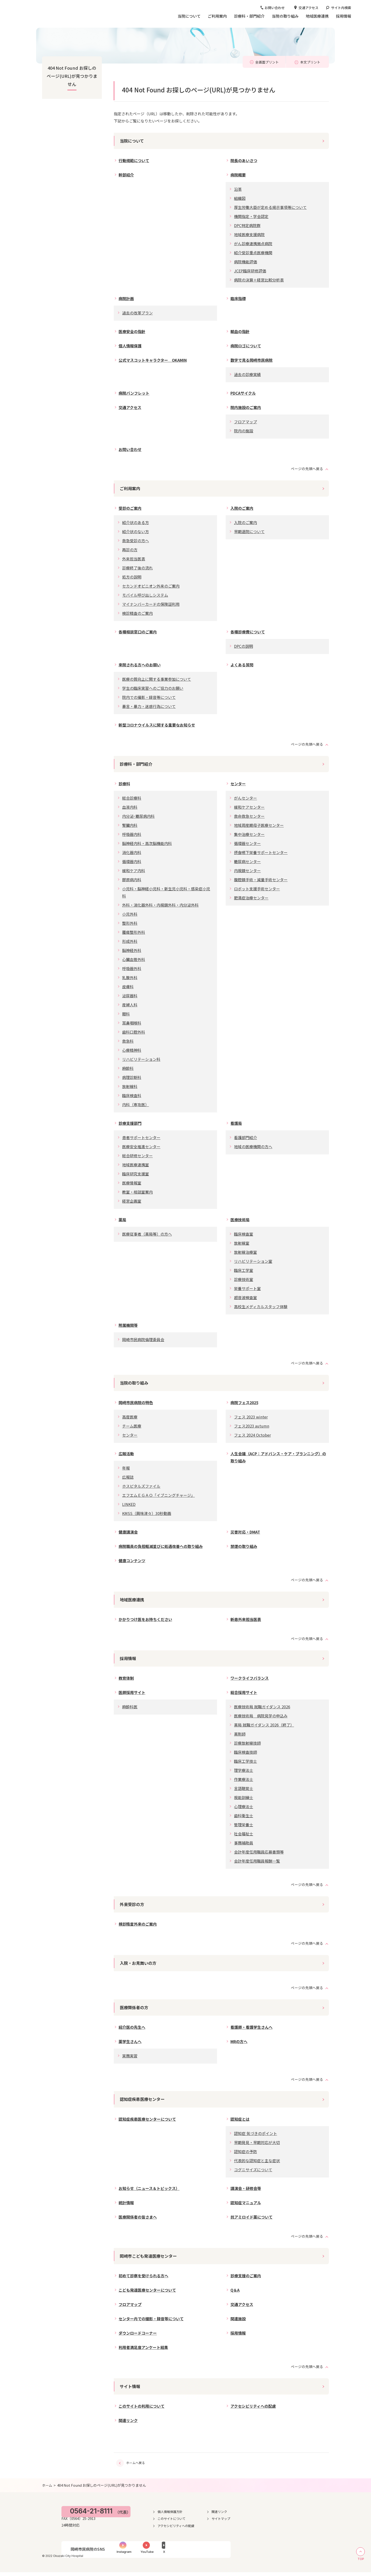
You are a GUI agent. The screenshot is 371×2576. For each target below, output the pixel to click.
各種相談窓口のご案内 (138, 632)
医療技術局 (240, 1221)
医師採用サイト (132, 1695)
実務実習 (129, 2059)
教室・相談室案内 (137, 1193)
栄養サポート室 (247, 1289)
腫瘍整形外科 (133, 933)
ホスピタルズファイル (141, 1488)
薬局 (122, 1221)
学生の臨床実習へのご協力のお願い (152, 689)
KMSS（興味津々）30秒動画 (146, 1515)
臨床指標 (238, 299)
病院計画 (126, 299)
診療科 (124, 785)
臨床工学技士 (245, 1763)
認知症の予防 (245, 2155)
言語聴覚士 (243, 1791)
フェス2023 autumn (251, 1427)
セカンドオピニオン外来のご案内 (151, 587)
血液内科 (129, 808)
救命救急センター (249, 817)
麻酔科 (128, 1069)
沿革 (238, 189)
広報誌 (128, 1479)
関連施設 (238, 2323)
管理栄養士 (243, 1827)
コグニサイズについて (253, 2173)
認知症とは (240, 2123)
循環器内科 (131, 863)
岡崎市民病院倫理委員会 (143, 1341)
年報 (126, 1469)
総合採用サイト (243, 1695)
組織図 (240, 199)
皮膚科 (128, 988)
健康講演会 (128, 1533)
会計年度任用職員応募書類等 (259, 1854)
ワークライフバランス (249, 1680)
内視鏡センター (247, 872)
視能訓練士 (243, 1800)
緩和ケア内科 (133, 872)
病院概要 (238, 175)
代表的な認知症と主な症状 (257, 2164)
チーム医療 (131, 1427)
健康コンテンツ (132, 1562)
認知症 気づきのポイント (255, 2137)
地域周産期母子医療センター (259, 826)
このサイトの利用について (141, 2411)
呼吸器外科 (131, 969)
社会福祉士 (243, 1836)
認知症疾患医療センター (143, 2103)
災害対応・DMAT (245, 1533)
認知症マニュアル (245, 2206)
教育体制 (126, 1680)
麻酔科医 (129, 1709)
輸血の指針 (240, 332)
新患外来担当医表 (245, 1621)
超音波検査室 (245, 1298)
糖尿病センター (247, 863)
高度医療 (129, 1418)
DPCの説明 (243, 647)
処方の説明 (131, 577)
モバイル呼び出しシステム (145, 596)
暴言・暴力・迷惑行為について (149, 707)
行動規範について (134, 161)
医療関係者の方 (135, 2011)
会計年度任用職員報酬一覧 (257, 1863)
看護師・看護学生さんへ (251, 2031)
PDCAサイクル (243, 393)
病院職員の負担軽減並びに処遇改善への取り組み (161, 1548)
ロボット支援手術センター (257, 890)
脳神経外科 (131, 951)
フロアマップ (245, 422)
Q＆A (235, 2294)
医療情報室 (131, 1184)
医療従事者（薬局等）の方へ (147, 1235)
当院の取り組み (135, 1384)
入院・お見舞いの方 (139, 1966)
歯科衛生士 (243, 1818)
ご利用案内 (130, 489)
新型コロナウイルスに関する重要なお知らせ (157, 725)
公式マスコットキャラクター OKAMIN (153, 360)
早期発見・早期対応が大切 (257, 2146)
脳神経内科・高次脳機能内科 (147, 844)
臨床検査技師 (245, 1754)
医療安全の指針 (132, 332)
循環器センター (247, 844)
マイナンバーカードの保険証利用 (151, 605)
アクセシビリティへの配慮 (253, 2411)
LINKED (129, 1506)
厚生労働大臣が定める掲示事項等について (270, 208)
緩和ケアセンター (249, 808)
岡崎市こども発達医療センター (150, 2260)
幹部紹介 (126, 175)
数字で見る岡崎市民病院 (251, 360)
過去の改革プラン (137, 313)
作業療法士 (243, 1782)
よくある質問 (241, 665)
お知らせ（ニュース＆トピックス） (149, 2192)
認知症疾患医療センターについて (147, 2123)
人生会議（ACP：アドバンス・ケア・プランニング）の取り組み (278, 1458)
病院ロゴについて (245, 346)
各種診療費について (247, 632)
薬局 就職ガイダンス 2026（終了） (264, 1727)
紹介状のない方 (135, 532)
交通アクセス (308, 7)
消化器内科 (131, 853)
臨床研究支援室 (135, 1175)
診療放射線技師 (247, 1745)
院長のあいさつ (243, 161)
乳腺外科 (129, 979)
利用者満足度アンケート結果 (143, 2351)
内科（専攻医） (135, 1106)
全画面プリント (267, 62)
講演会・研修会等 (245, 2192)
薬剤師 (240, 1736)
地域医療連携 (133, 1601)
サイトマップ (273, 2522)
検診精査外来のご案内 (138, 1927)
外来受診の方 (133, 1907)
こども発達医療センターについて (147, 2294)
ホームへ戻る (135, 2467)
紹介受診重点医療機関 (253, 253)
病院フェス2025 (244, 1404)
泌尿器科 (129, 997)
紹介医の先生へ (132, 2031)
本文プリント (310, 62)
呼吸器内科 (131, 835)
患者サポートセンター (141, 1139)
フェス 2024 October (252, 1436)
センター (238, 785)
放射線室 (241, 1244)
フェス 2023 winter (251, 1418)
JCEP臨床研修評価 (250, 271)
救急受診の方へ (135, 541)
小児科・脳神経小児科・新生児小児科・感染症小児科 (166, 893)
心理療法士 (243, 1809)
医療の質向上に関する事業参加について (156, 680)
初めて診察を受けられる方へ (143, 2280)
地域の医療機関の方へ (253, 1148)
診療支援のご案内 (245, 2280)
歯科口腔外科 (133, 1033)
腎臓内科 (129, 826)
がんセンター (245, 799)
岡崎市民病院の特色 (136, 1404)
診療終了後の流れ (137, 568)
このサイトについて (221, 2522)
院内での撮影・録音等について (149, 698)
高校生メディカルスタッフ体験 (260, 1308)
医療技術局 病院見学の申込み (261, 1718)
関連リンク (128, 2425)
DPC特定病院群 (247, 226)
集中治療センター (249, 835)
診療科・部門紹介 (137, 765)
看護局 (236, 1124)
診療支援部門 (130, 1124)
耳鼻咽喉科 (131, 1024)
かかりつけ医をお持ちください (145, 1621)
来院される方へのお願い (140, 665)
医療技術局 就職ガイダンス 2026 (262, 1709)
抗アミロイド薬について (251, 2221)
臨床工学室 (243, 1271)
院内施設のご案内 (245, 408)
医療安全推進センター (141, 1148)
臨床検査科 (131, 1096)
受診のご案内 (130, 509)
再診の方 (129, 550)
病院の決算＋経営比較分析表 (259, 280)
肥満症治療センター (251, 899)
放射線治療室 (245, 1253)
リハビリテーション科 (141, 1060)
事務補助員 (243, 1845)
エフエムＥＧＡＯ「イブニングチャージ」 (158, 1497)
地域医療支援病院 (249, 235)
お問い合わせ (275, 7)
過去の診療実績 (247, 375)
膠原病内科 (131, 881)
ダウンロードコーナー (138, 2337)
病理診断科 (131, 1078)
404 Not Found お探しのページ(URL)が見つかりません (72, 76)
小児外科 (129, 915)
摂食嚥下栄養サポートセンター (261, 853)
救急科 (128, 1042)
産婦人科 (129, 1006)
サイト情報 (130, 2391)
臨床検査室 (243, 1235)
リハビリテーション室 (253, 1262)
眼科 (126, 1015)
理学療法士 (243, 1772)
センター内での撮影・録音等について (151, 2323)
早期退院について (249, 532)
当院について (132, 141)
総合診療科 (131, 799)
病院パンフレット (134, 393)
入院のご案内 (241, 509)
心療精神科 (131, 1051)
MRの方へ (238, 2045)
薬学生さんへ (130, 2045)
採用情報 (128, 1660)
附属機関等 (128, 1326)
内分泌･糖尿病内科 (138, 817)
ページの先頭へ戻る (306, 469)
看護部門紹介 (245, 1139)
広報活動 (126, 1455)
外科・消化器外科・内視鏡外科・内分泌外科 (160, 906)
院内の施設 (243, 431)
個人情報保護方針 (219, 2515)
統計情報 (126, 2206)
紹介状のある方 (135, 523)
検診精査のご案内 (137, 614)
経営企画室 (131, 1202)
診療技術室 (243, 1280)
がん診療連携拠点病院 (253, 244)
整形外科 (129, 924)
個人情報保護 (130, 346)
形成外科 (129, 942)
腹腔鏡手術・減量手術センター (261, 881)
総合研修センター (137, 1157)
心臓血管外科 (133, 960)
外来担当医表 (133, 559)
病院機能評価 (245, 262)
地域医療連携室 (135, 1166)
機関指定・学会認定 (251, 217)
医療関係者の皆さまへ (138, 2221)
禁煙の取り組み (243, 1548)
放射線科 (129, 1087)
